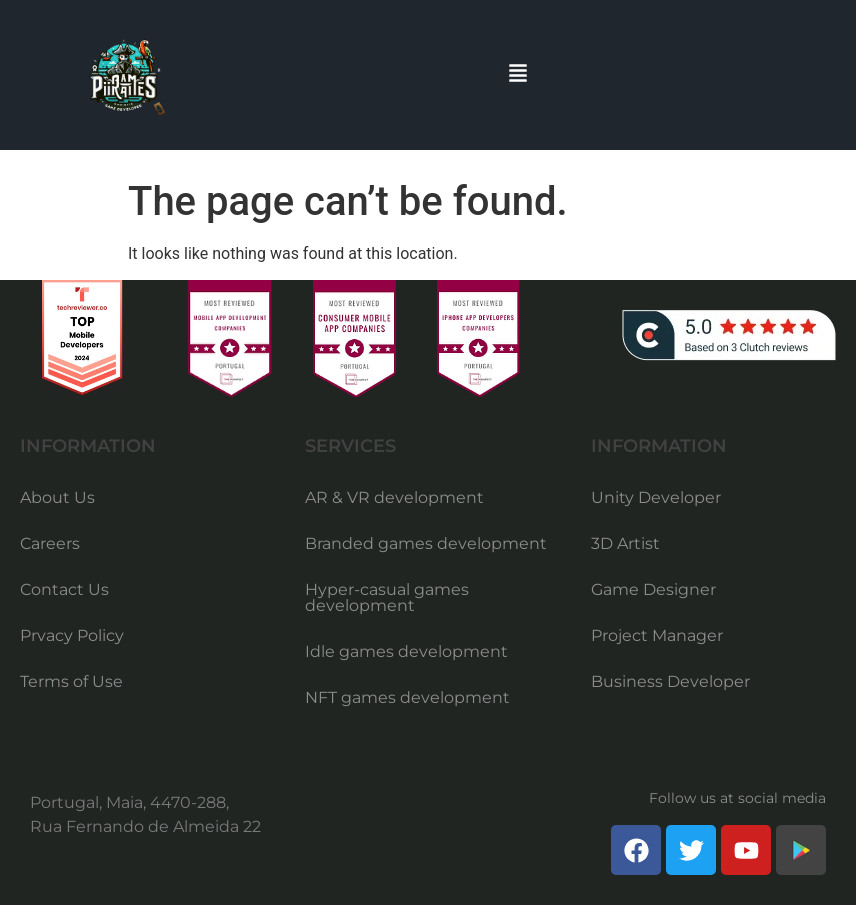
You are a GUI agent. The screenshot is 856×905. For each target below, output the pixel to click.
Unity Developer (656, 497)
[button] (518, 74)
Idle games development (406, 651)
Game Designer (653, 589)
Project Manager (657, 635)
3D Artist (625, 543)
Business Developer (670, 681)
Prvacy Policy (72, 635)
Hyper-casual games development (387, 597)
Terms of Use (71, 681)
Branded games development (426, 543)
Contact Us (64, 589)
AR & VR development (394, 497)
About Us (57, 497)
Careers (50, 543)
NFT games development (407, 697)
